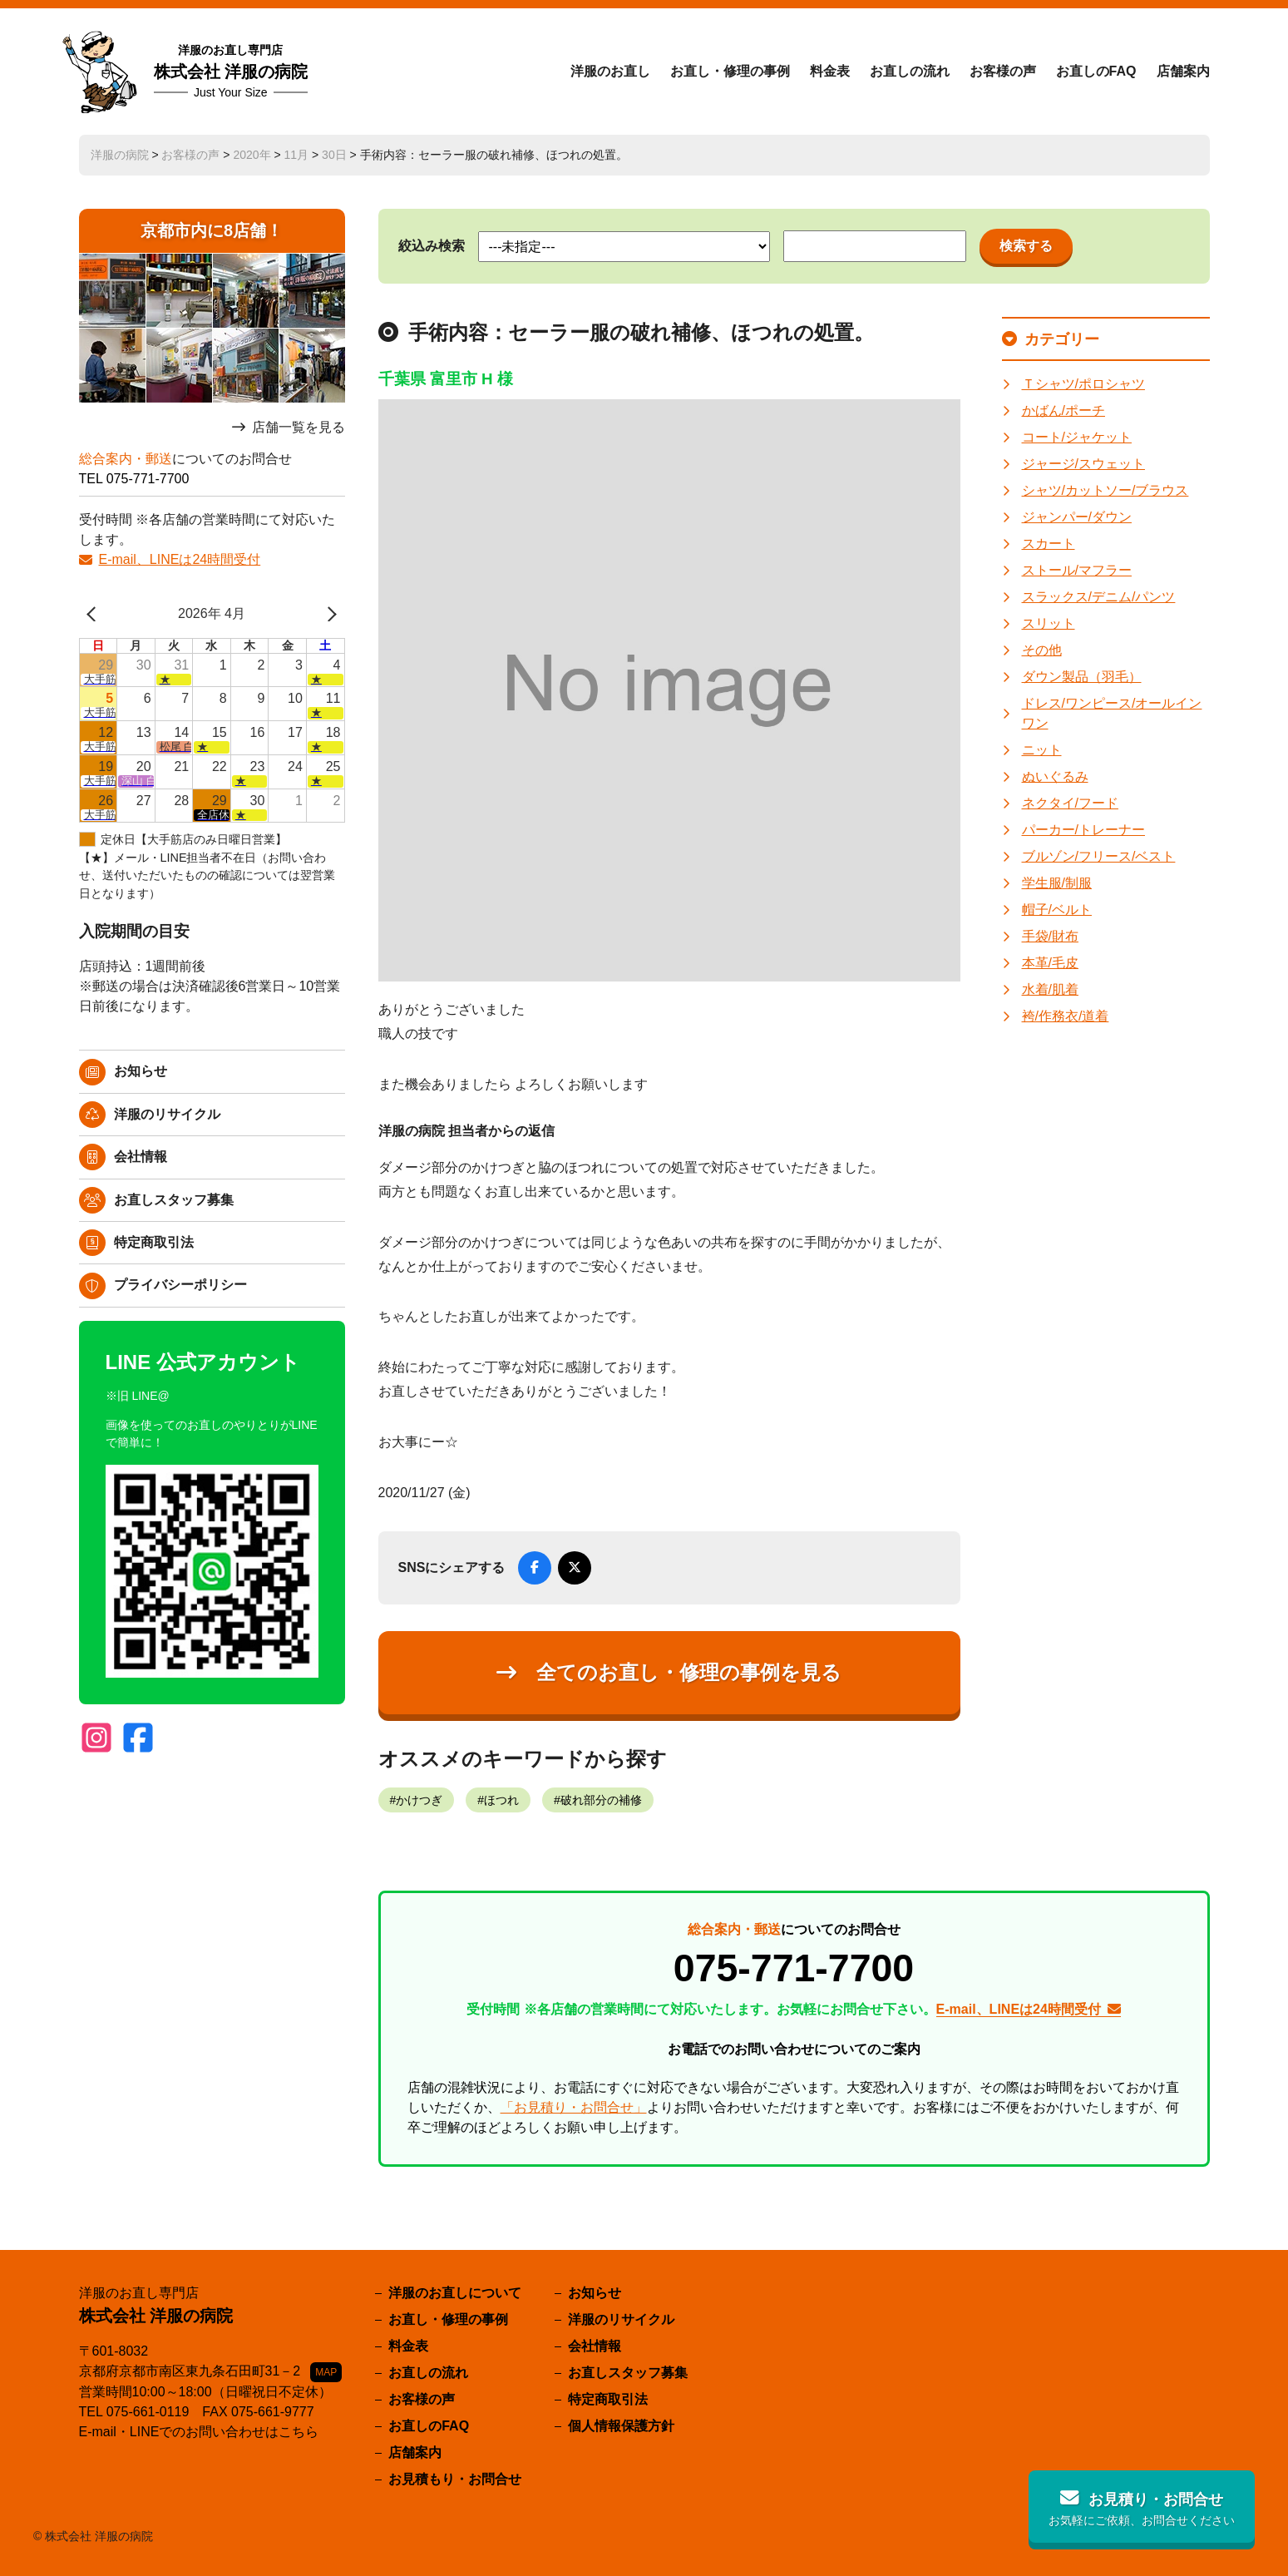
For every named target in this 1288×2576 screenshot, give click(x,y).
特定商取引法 (154, 1242)
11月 (296, 154)
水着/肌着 (1050, 989)
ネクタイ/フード (1070, 803)
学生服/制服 (1057, 883)
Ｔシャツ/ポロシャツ (1083, 384)
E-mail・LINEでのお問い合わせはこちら (199, 2432)
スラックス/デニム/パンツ (1099, 597)
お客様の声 (1003, 71)
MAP (326, 2372)
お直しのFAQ (1096, 71)
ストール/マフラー (1077, 570)
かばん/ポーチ (1063, 410)
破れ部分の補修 (601, 1800)
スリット (1048, 623)
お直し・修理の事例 (730, 71)
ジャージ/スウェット (1083, 464)
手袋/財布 (1050, 936)
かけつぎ (419, 1800)
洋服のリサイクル (167, 1114)
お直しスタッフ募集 (174, 1200)
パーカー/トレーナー (1083, 830)
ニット (1042, 750)
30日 (334, 154)
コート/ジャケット (1077, 437)
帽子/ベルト (1057, 909)
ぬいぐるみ (1055, 776)
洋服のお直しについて (454, 2293)
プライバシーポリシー (180, 1285)
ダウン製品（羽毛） (1082, 677)
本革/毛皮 (1050, 963)
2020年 (251, 154)
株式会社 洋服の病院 (231, 71)
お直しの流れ (910, 71)
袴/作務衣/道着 (1065, 1016)
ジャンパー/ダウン (1077, 517)
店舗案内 (1183, 71)
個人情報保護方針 (621, 2426)
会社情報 (140, 1157)
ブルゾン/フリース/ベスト (1099, 856)
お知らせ (140, 1071)
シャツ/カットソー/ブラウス (1105, 490)
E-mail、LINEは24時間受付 (180, 559)
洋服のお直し (610, 71)
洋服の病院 (120, 154)
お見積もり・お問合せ (454, 2479)
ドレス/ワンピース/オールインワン (1112, 713)
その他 (1042, 650)
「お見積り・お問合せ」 (574, 2107)
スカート (1048, 543)
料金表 (830, 71)
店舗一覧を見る (298, 427)
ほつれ (501, 1800)
